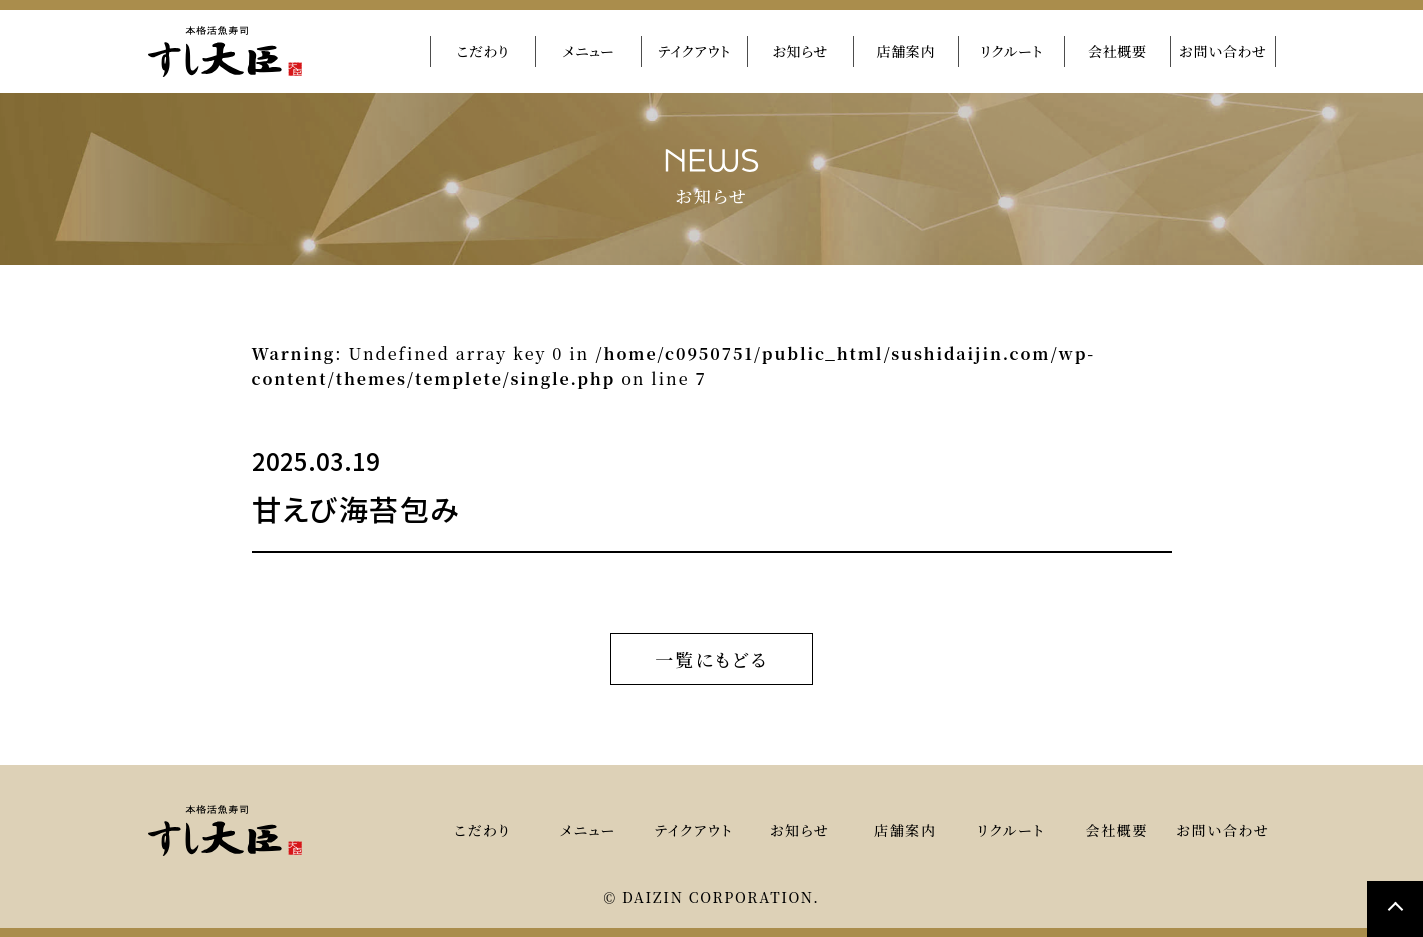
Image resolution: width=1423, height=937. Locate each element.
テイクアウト (694, 51)
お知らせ (800, 51)
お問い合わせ (1223, 51)
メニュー (589, 51)
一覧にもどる (711, 656)
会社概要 (1117, 51)
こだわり (482, 51)
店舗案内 (905, 51)
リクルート (1011, 51)
